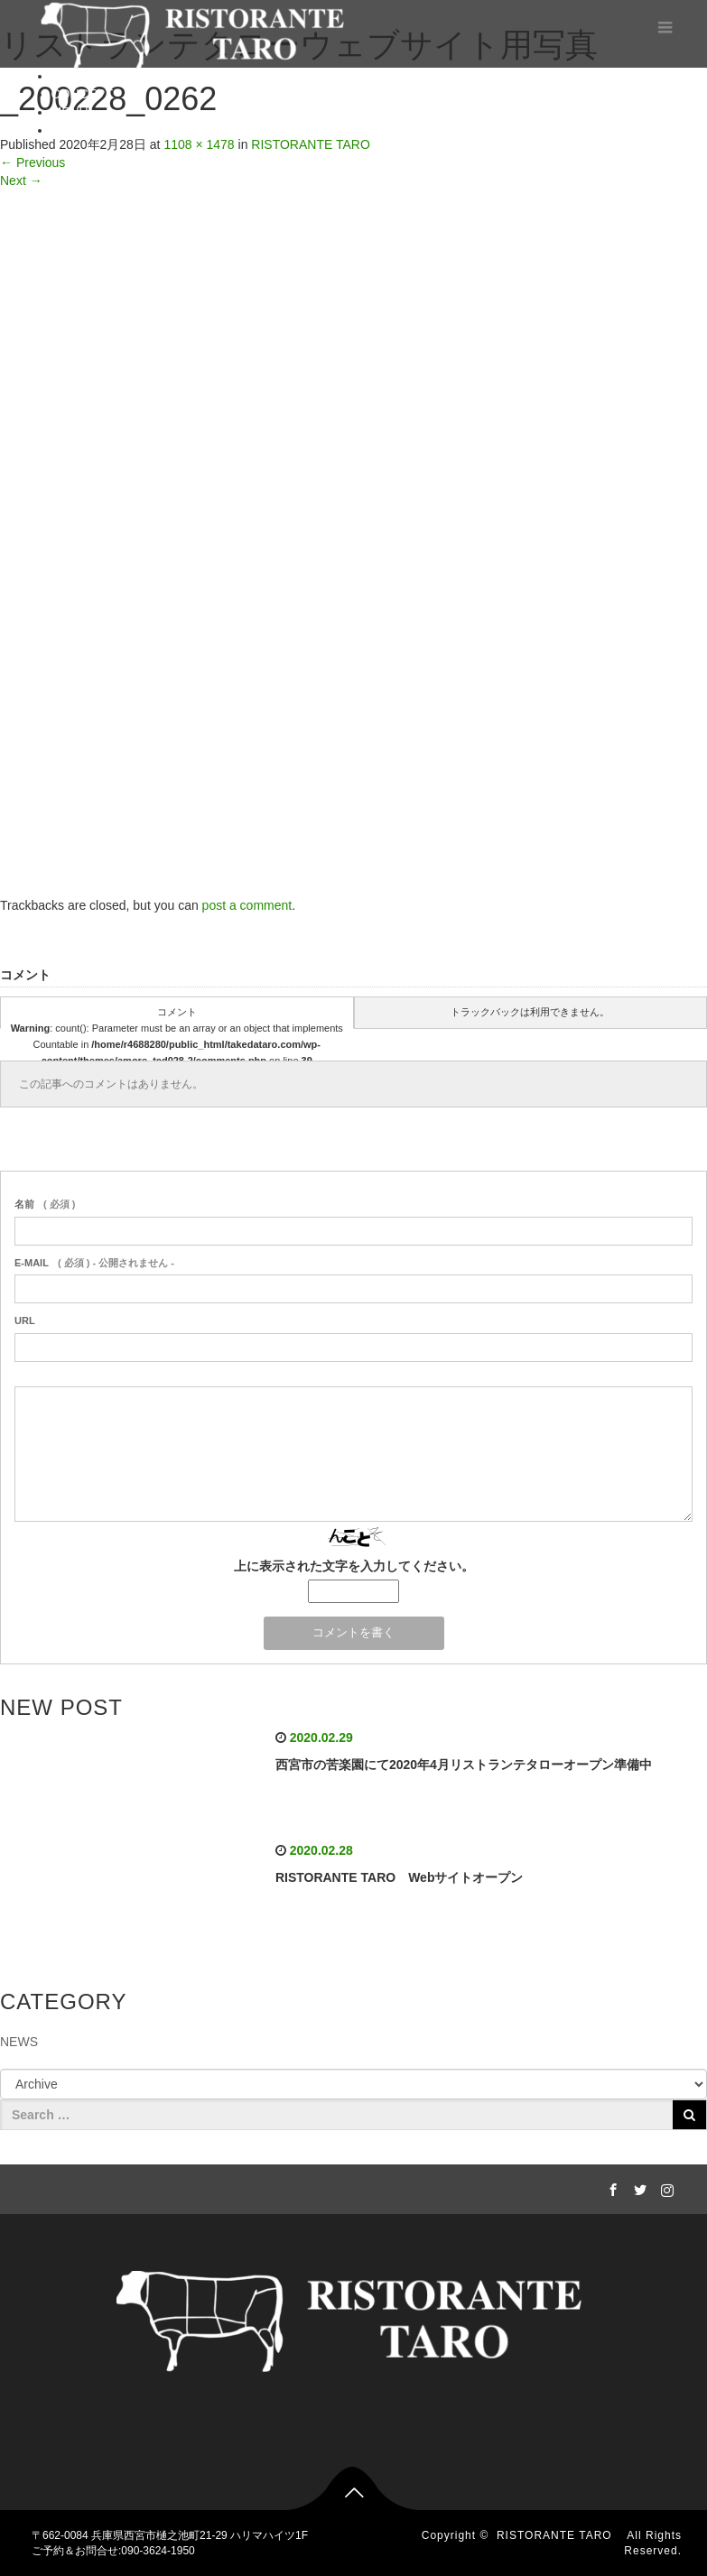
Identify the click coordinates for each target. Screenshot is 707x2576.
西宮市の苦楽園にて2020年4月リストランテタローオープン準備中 (463, 1764)
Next (21, 180)
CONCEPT (82, 94)
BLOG (69, 130)
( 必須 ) (44, 1204)
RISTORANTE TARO (560, 2535)
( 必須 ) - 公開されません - (94, 1262)
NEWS (19, 2041)
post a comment (247, 905)
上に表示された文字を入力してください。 (354, 1566)
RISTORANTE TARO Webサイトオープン (399, 1877)
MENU (69, 112)
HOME (70, 76)
